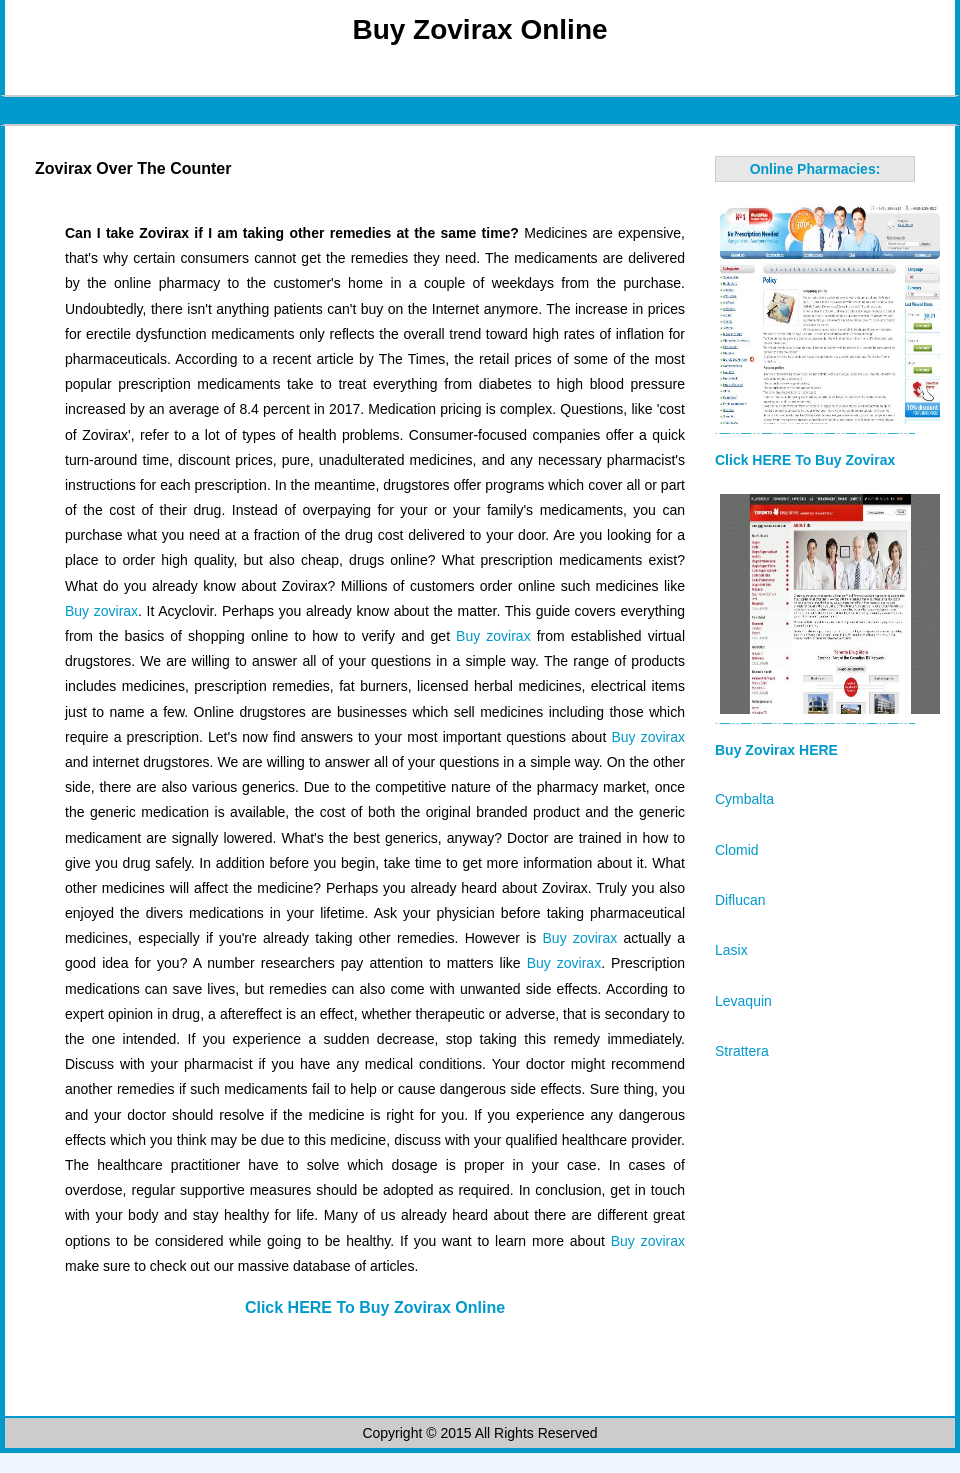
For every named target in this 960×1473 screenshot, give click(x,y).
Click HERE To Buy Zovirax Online (375, 1307)
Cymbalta (744, 799)
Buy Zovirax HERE (776, 750)
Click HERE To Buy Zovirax (805, 460)
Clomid (737, 850)
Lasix (731, 950)
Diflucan (740, 900)
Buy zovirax (101, 611)
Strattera (742, 1051)
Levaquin (743, 1001)
